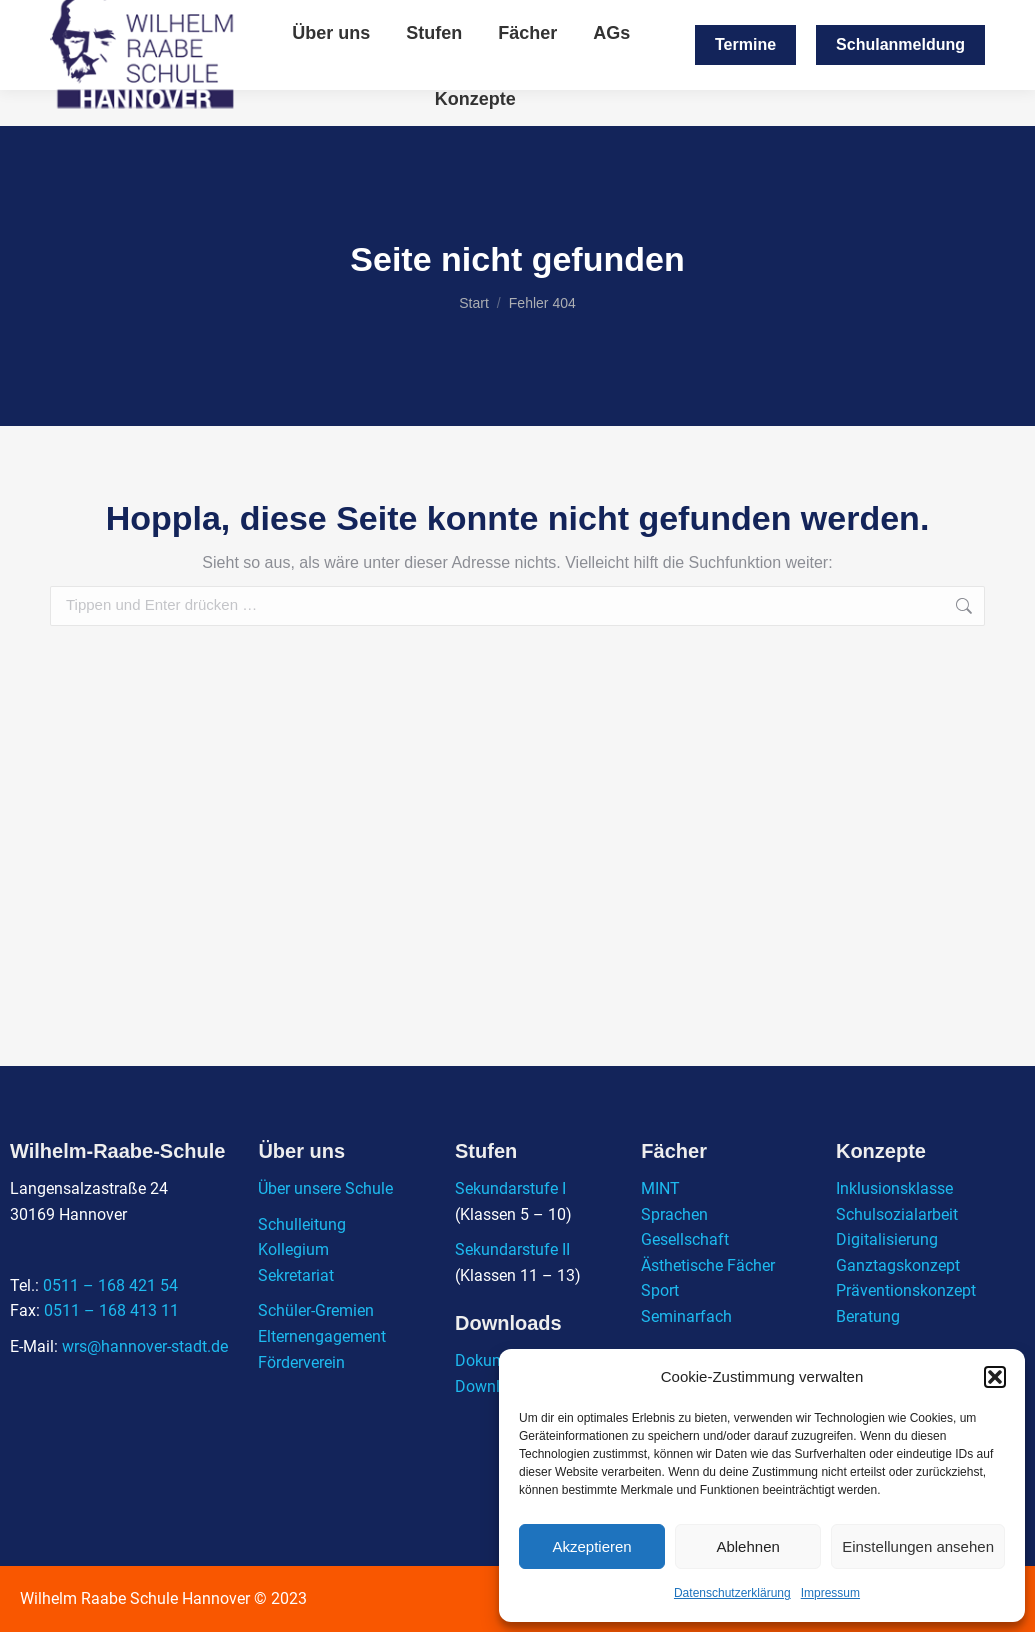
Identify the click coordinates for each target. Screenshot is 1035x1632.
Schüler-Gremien (316, 1310)
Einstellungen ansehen (918, 1546)
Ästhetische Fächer (708, 1265)
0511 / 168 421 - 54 (808, 18)
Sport (660, 1290)
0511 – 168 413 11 (111, 1310)
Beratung (868, 1316)
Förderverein (301, 1362)
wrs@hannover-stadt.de (637, 18)
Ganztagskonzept (898, 1265)
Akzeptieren (591, 1546)
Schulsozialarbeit (897, 1214)
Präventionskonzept (906, 1290)
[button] (995, 1377)
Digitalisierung (887, 1239)
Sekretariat (296, 1275)
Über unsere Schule (325, 1188)
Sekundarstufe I (510, 1188)
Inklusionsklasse (894, 1188)
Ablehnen (747, 1546)
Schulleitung (302, 1224)
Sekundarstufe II (512, 1249)
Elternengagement (322, 1336)
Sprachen (674, 1214)
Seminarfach (686, 1316)
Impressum (830, 1593)
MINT (660, 1188)
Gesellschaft (685, 1239)
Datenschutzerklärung (732, 1593)
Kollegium (293, 1249)
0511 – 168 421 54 (110, 1285)
